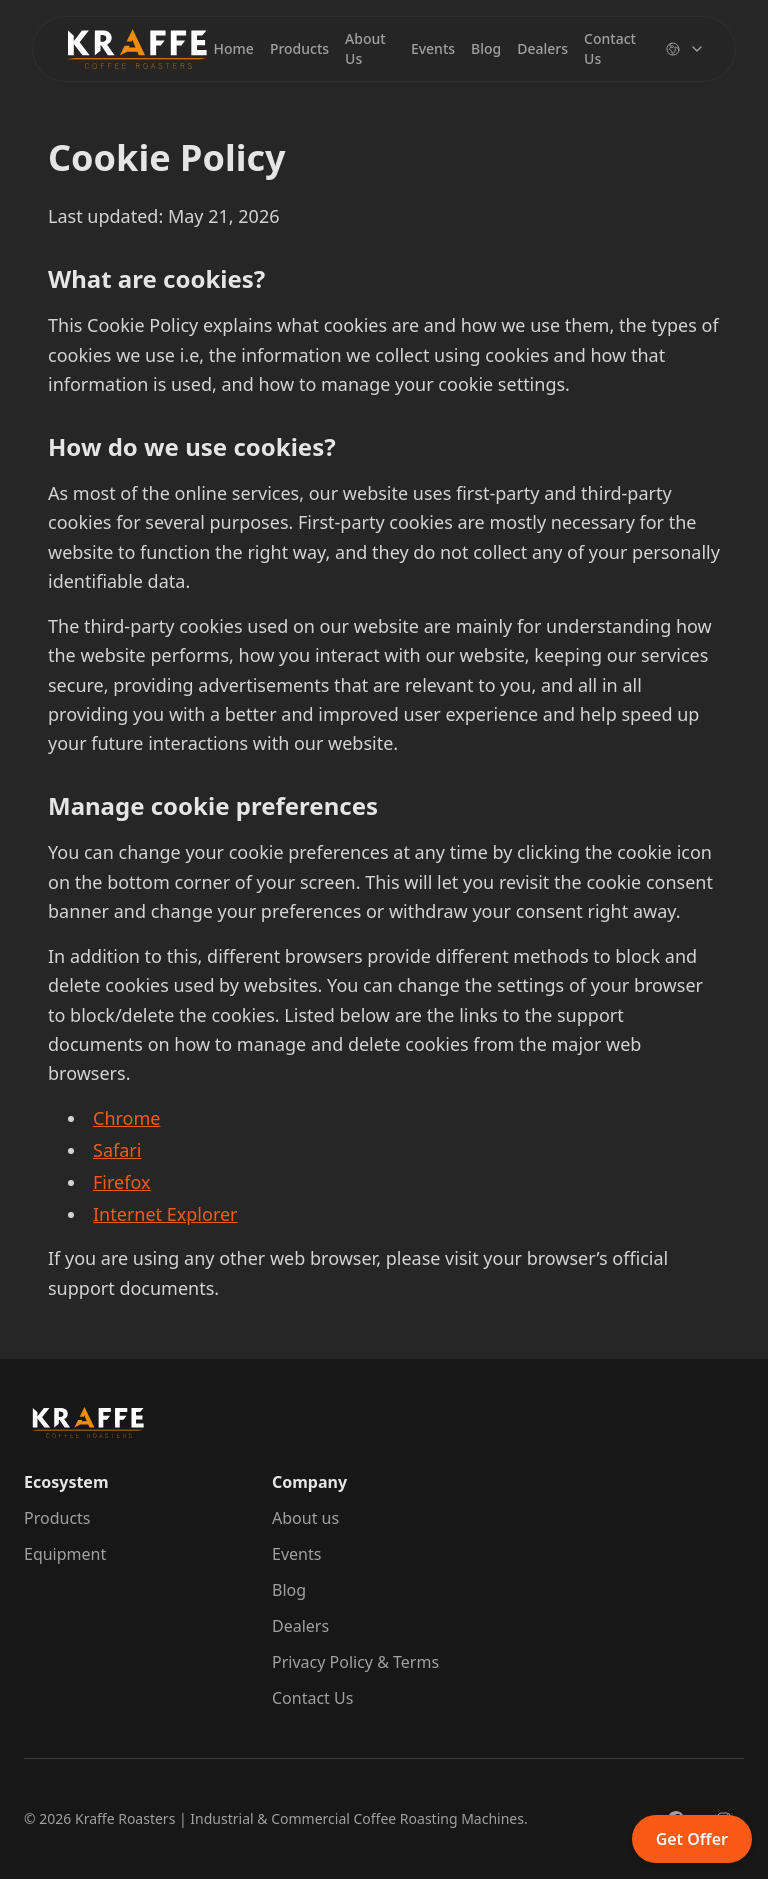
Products (299, 48)
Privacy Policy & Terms (355, 1662)
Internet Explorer (165, 1214)
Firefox (121, 1182)
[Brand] (137, 48)
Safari (117, 1150)
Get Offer (692, 1839)
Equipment (65, 1554)
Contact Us (610, 48)
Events (433, 48)
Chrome (126, 1118)
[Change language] (685, 49)
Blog (486, 48)
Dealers (542, 48)
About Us (365, 48)
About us (305, 1518)
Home (234, 48)
